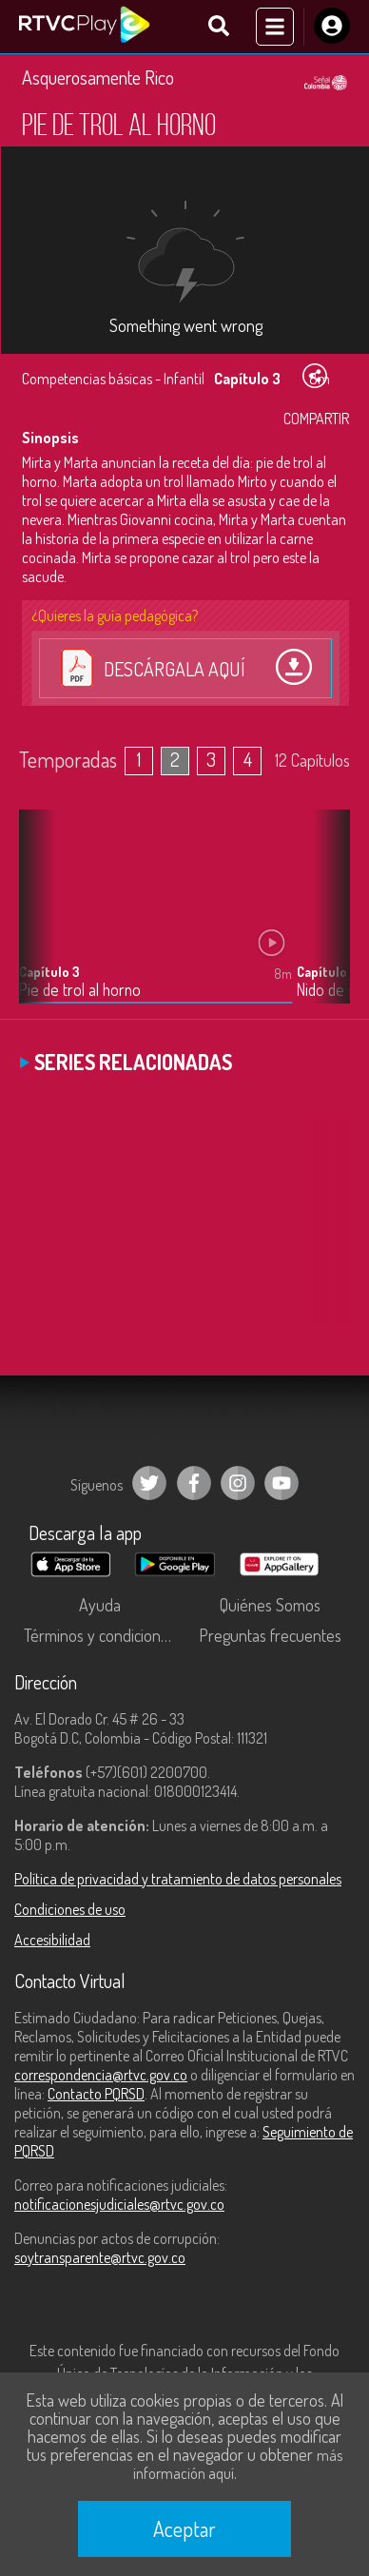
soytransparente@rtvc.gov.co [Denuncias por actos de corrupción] (99, 2257)
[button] (326, 921)
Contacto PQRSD (96, 2093)
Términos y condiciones (100, 1635)
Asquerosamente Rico (98, 77)
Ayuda (100, 1604)
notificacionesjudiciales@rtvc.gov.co (119, 2204)
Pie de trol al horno (80, 990)
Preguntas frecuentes (270, 1635)
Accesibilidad (52, 1939)
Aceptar (184, 2528)
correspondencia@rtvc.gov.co (100, 2074)
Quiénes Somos (270, 1604)
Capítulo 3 (49, 972)
